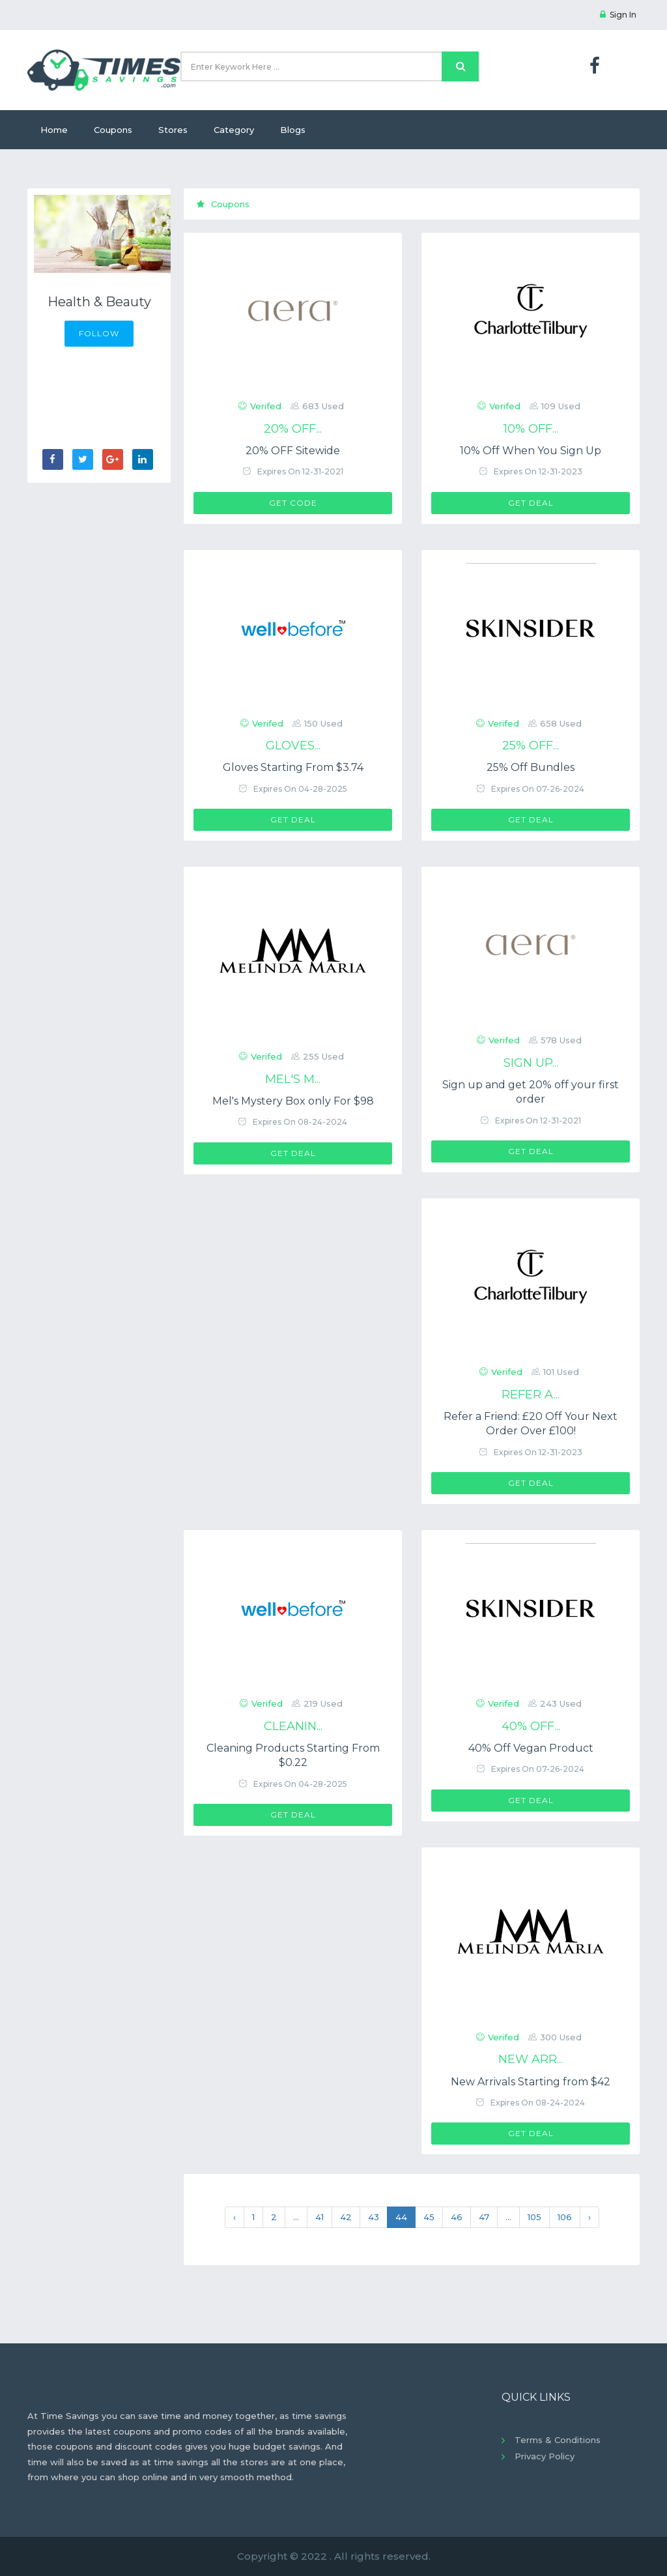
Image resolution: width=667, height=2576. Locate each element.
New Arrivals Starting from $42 (530, 2082)
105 (534, 2217)
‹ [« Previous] (234, 2217)
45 (428, 2217)
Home (54, 129)
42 (346, 2217)
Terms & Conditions (558, 2440)
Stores (173, 129)
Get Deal (531, 503)
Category (234, 129)
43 (373, 2217)
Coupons (113, 129)
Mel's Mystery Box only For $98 (293, 1101)
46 (456, 2217)
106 (565, 2217)
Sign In (618, 15)
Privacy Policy (545, 2456)
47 (484, 2217)
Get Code (293, 503)
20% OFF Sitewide (293, 450)
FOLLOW (99, 333)
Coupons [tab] (223, 204)
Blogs (292, 129)
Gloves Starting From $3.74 (293, 767)
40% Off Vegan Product (530, 1748)
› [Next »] (589, 2217)
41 (319, 2217)
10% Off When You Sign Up (530, 450)
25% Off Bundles (531, 767)
